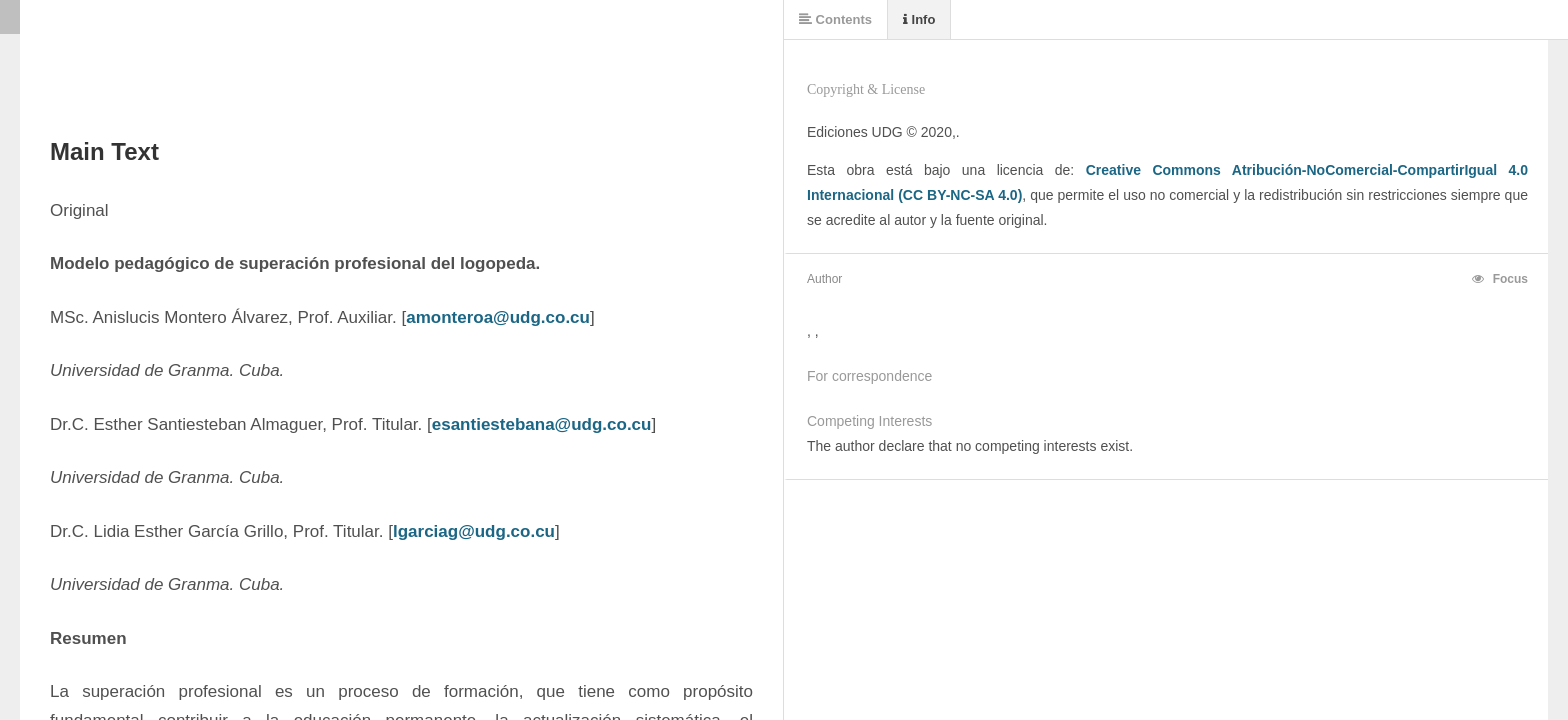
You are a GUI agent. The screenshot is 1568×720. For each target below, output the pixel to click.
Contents (835, 19)
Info (919, 19)
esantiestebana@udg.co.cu (542, 424)
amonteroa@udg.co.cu (498, 317)
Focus (1500, 279)
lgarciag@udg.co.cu (474, 531)
